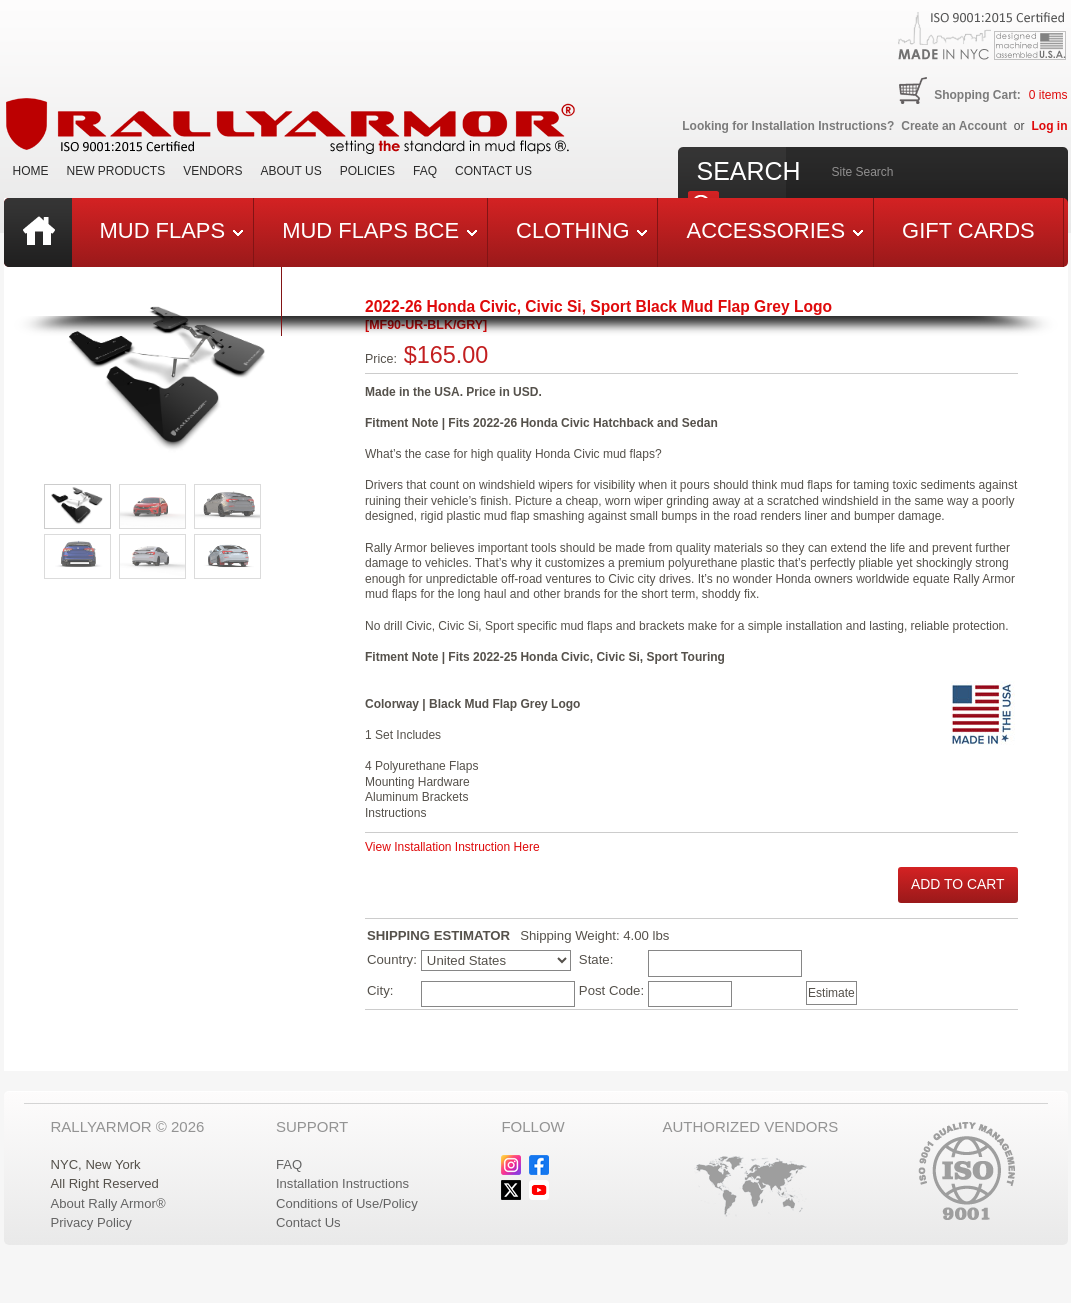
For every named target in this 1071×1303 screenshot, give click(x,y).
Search (749, 171)
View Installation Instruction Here (452, 847)
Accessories (774, 230)
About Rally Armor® (108, 1203)
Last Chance (176, 299)
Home (31, 171)
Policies (367, 171)
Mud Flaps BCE (379, 230)
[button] (958, 885)
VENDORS (212, 171)
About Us (291, 171)
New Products (116, 171)
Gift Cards (968, 230)
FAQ (425, 171)
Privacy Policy (91, 1222)
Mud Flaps (172, 230)
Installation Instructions (342, 1183)
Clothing (581, 230)
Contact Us (493, 171)
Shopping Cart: (977, 95)
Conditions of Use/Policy (347, 1203)
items (1048, 95)
